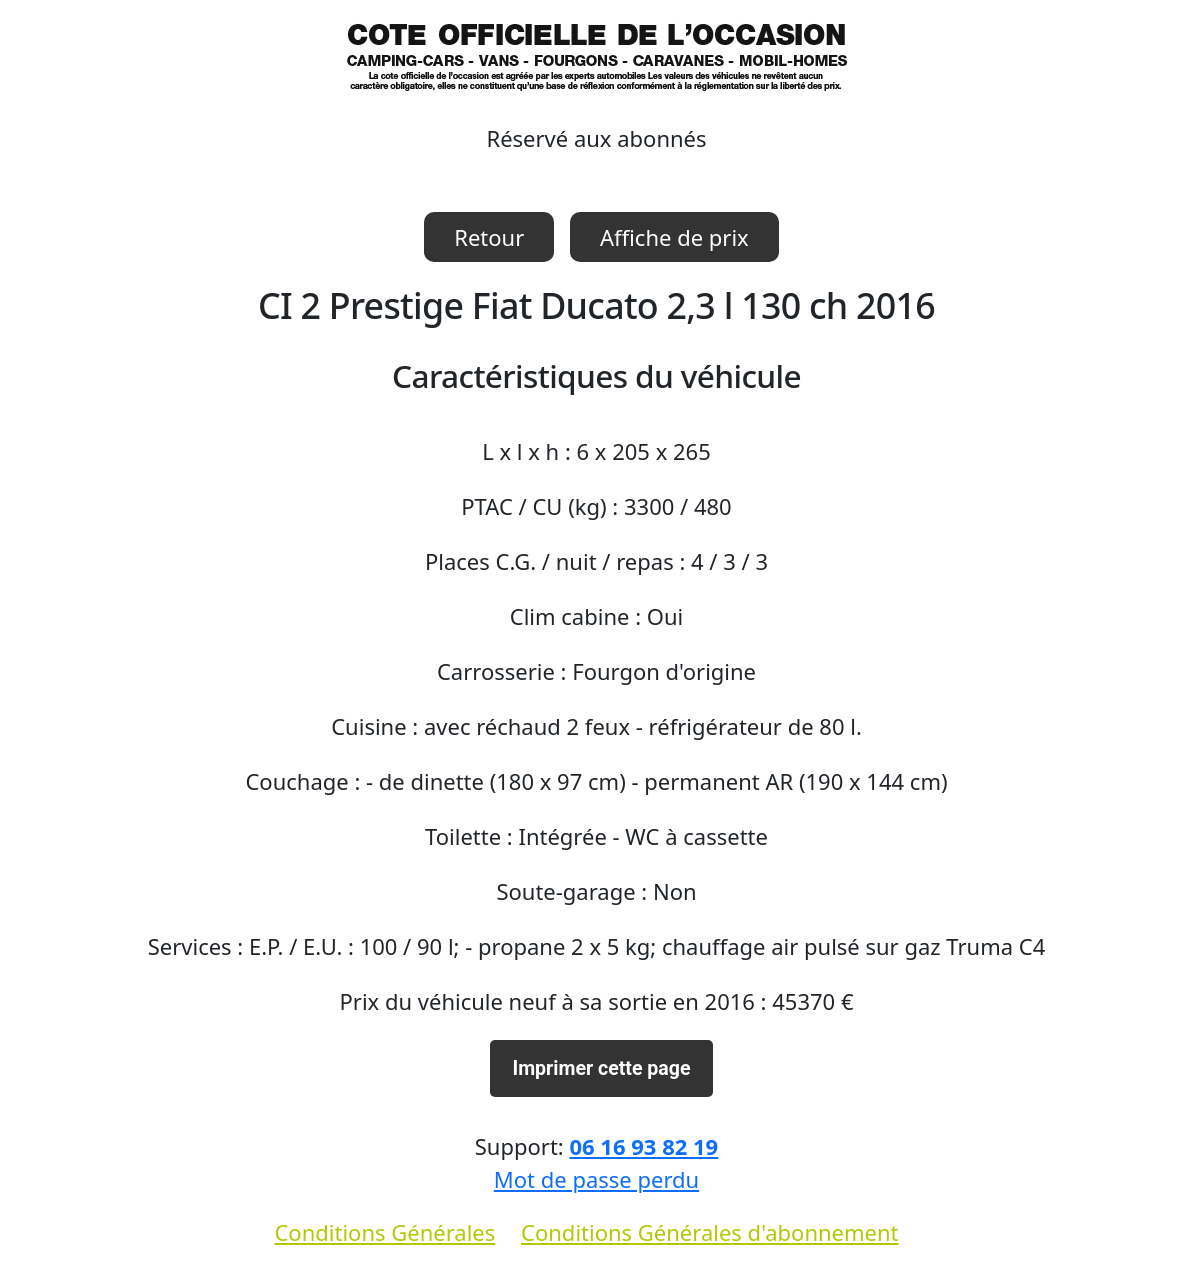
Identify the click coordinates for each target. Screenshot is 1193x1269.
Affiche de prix (674, 237)
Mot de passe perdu (596, 1179)
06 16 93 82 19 (643, 1146)
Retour (489, 237)
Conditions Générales (384, 1232)
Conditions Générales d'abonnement (709, 1232)
